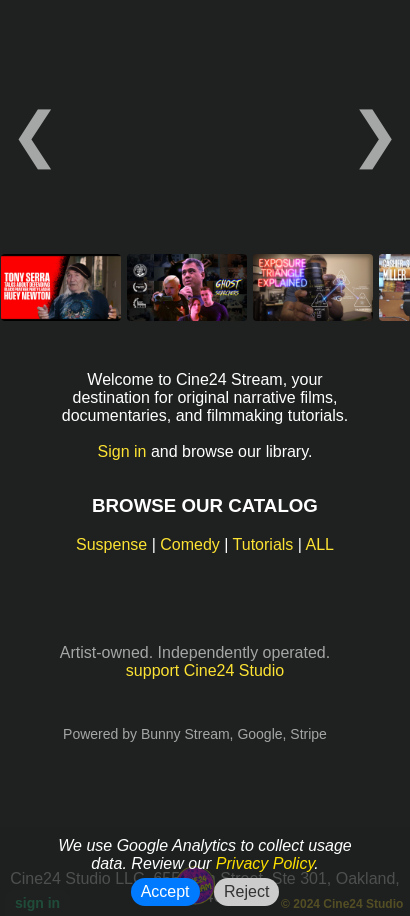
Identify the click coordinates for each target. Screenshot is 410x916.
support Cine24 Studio (205, 670)
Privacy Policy (265, 863)
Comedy (190, 544)
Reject (246, 891)
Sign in (122, 451)
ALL (320, 544)
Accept (165, 891)
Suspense (111, 544)
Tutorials (263, 544)
